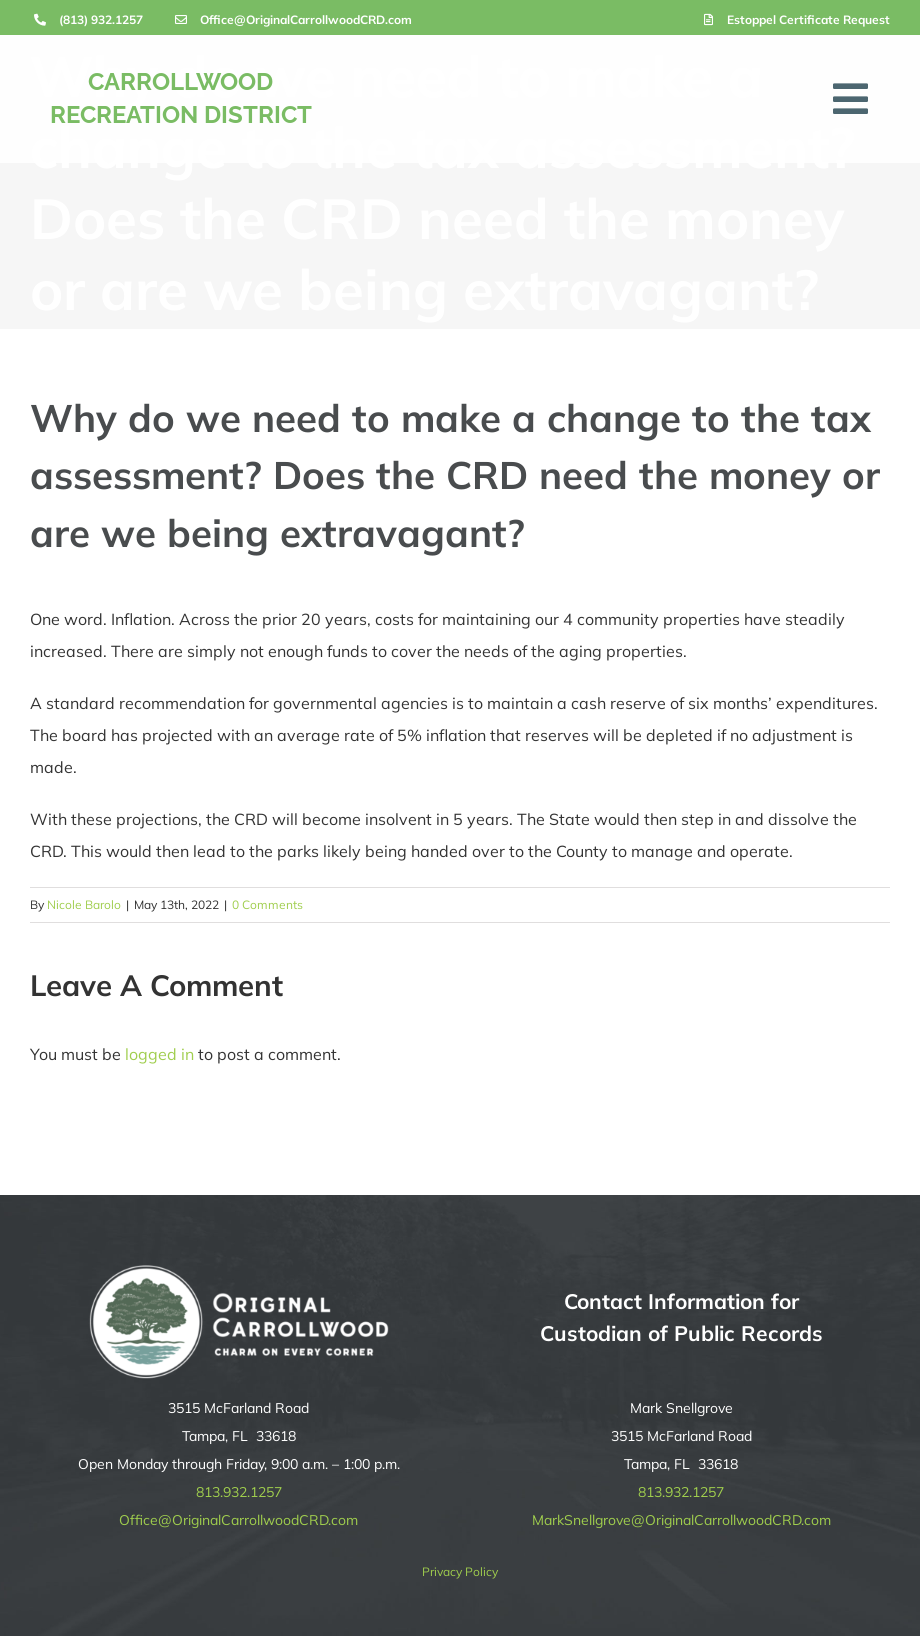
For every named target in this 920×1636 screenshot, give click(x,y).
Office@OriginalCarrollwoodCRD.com (306, 19)
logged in (159, 1054)
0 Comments (267, 904)
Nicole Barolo (84, 904)
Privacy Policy (460, 1571)
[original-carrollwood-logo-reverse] (239, 1273)
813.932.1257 (239, 1492)
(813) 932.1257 (101, 19)
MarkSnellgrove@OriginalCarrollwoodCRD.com (681, 1520)
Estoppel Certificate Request (808, 19)
